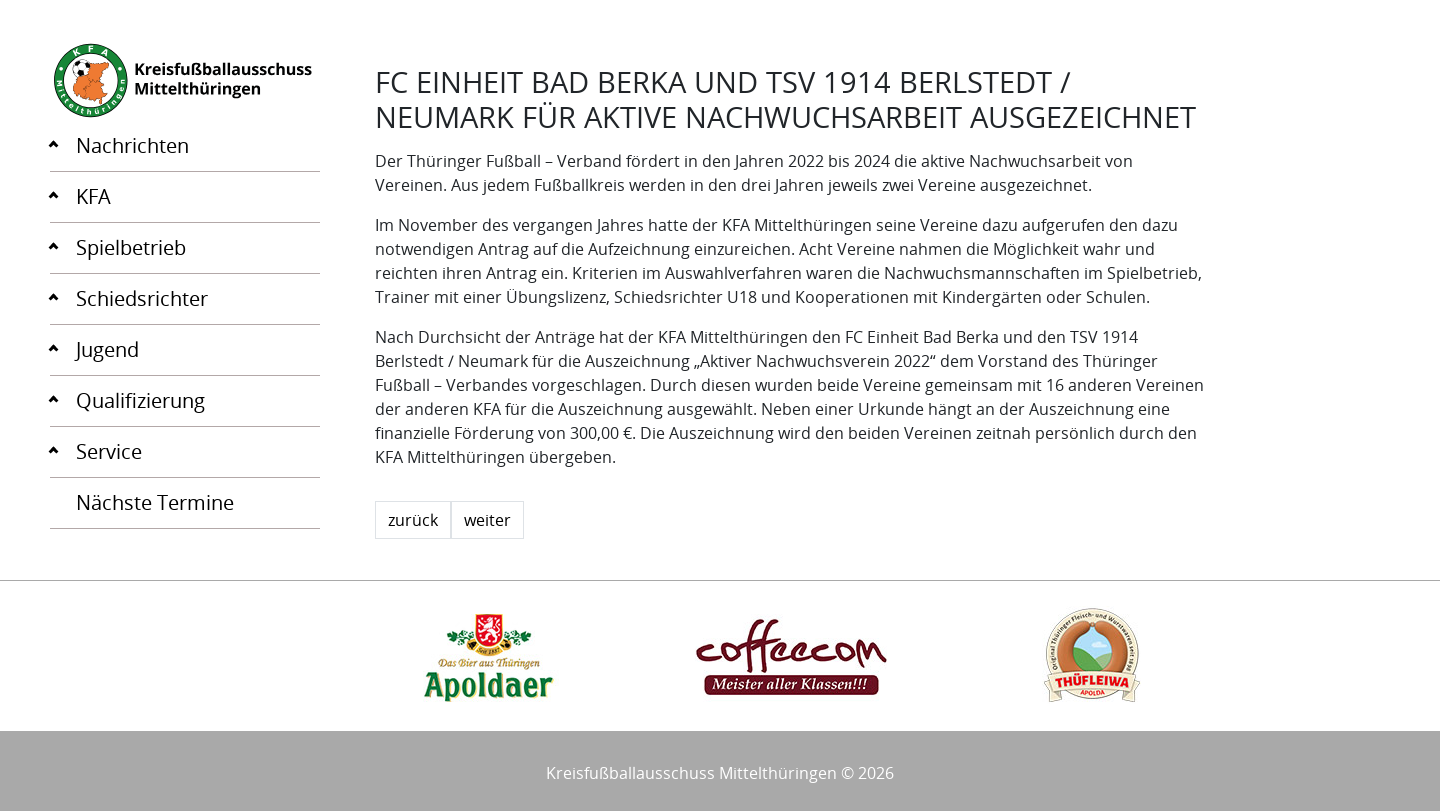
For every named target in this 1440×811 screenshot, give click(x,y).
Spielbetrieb (131, 247)
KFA (93, 196)
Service (109, 451)
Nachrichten (132, 145)
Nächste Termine (155, 502)
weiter (487, 520)
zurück (413, 520)
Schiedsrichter (142, 298)
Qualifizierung (140, 400)
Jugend (107, 349)
